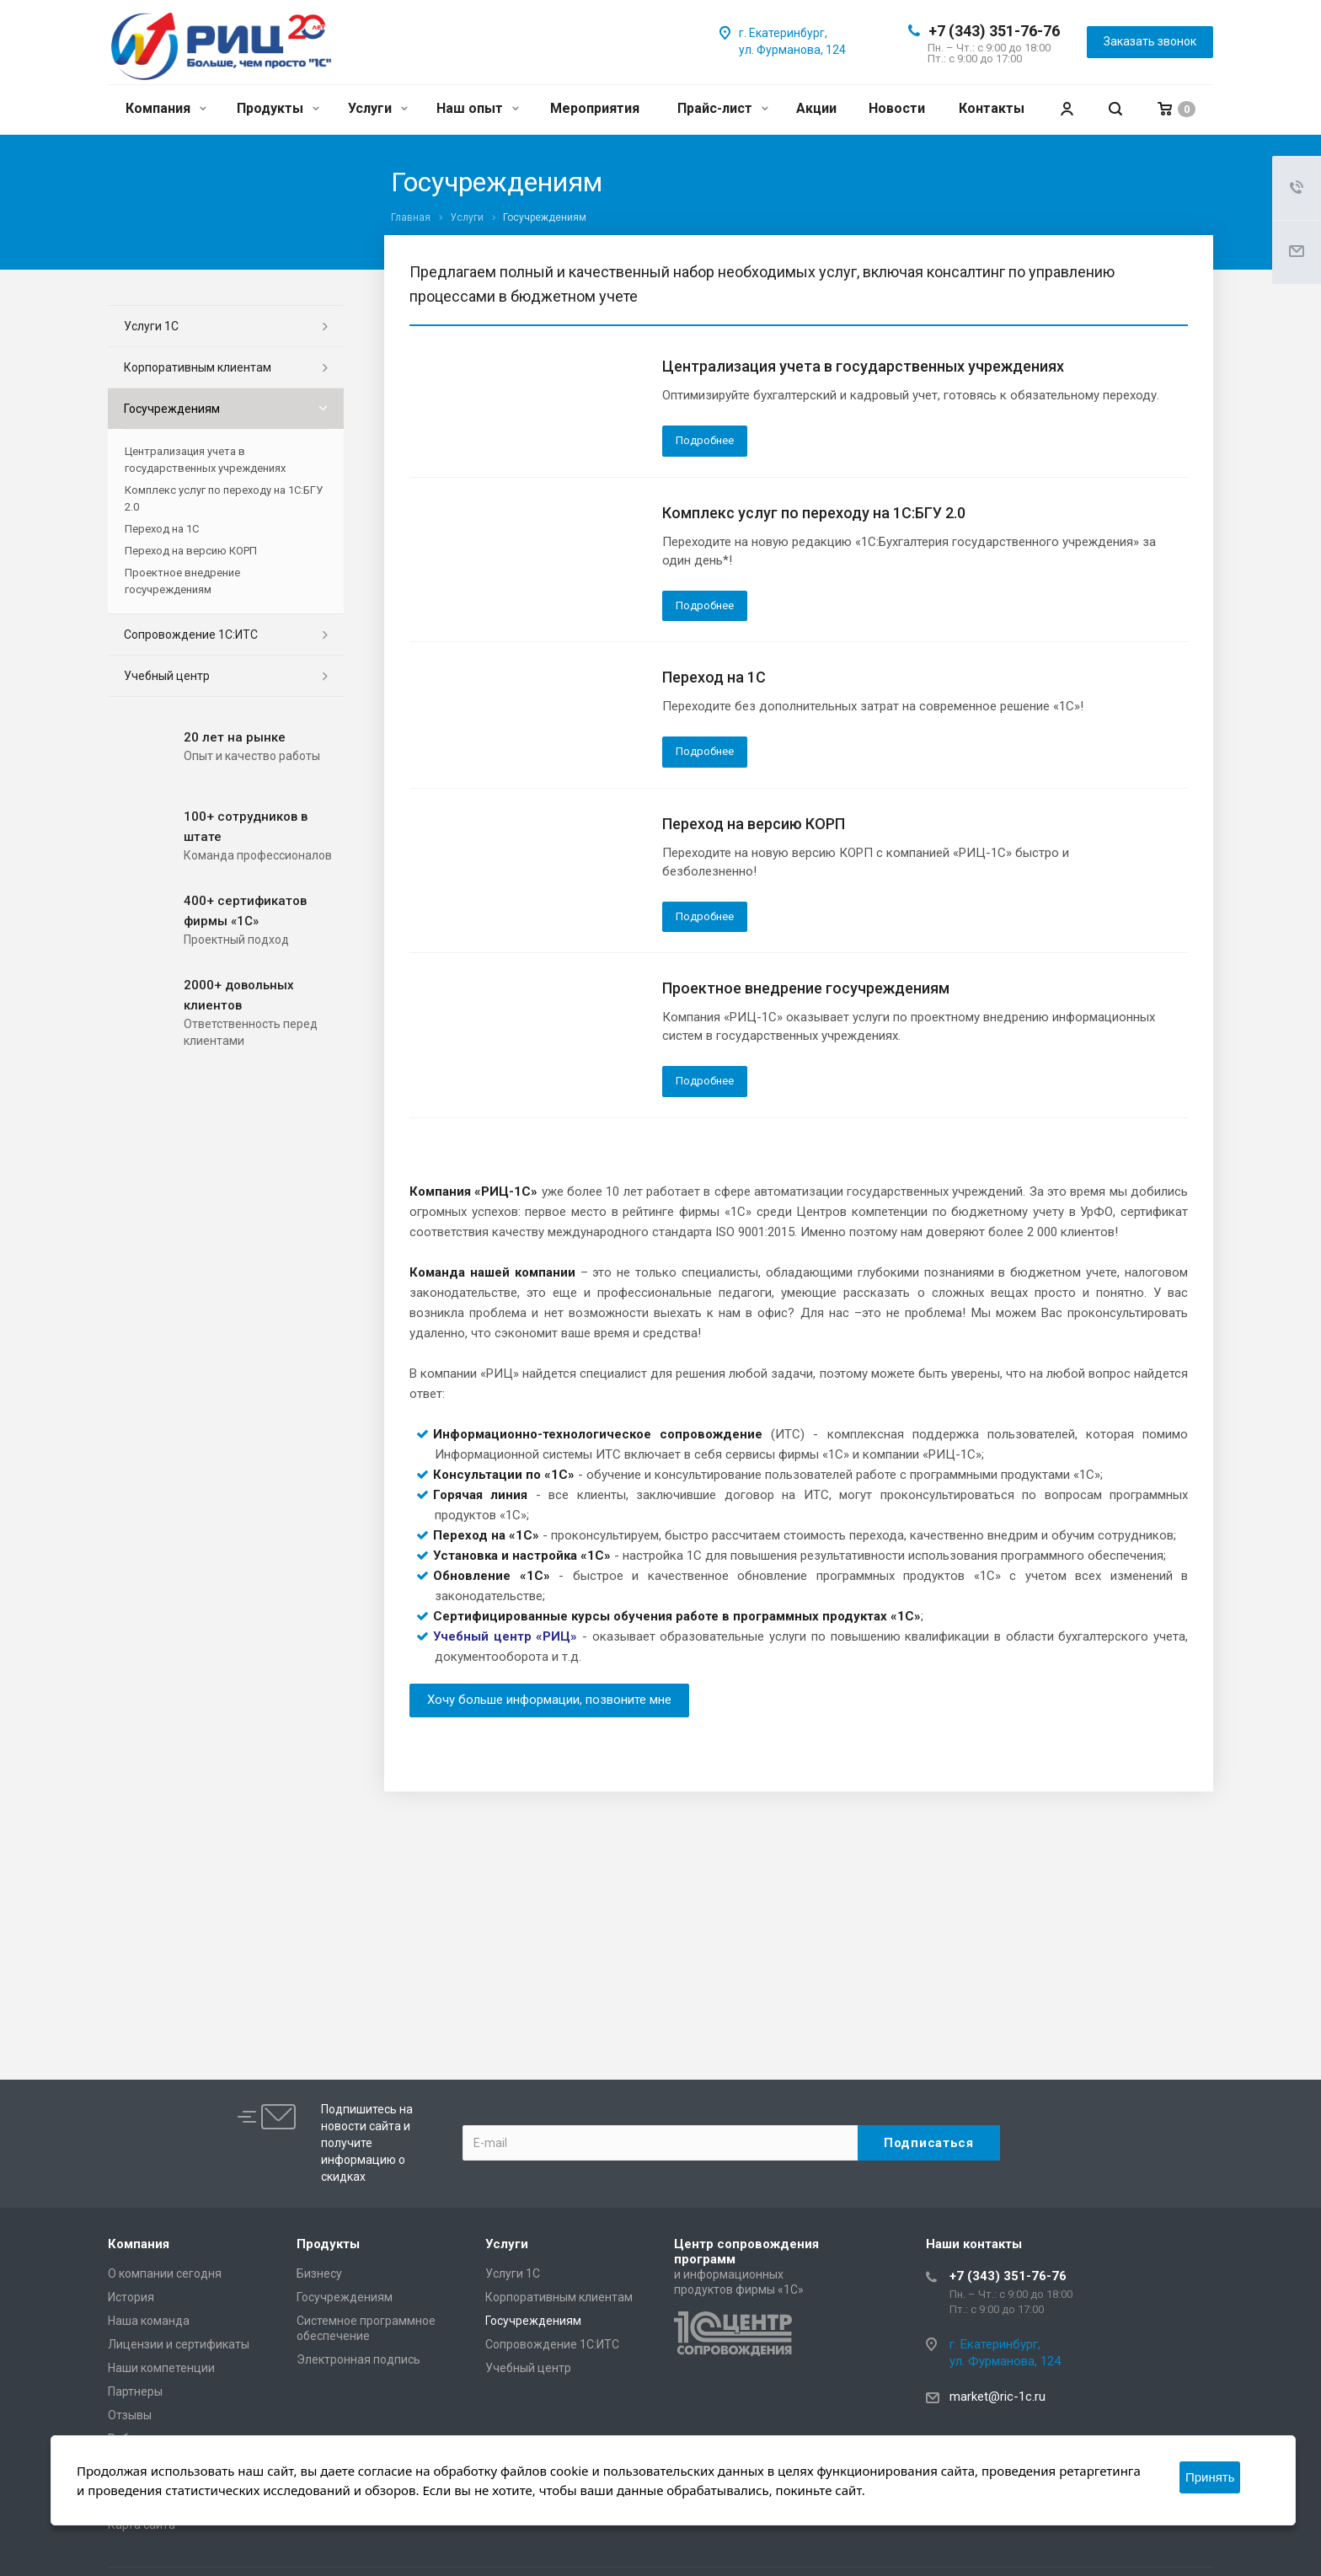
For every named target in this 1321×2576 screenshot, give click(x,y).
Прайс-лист (722, 108)
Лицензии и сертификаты (178, 2344)
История (131, 2297)
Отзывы (130, 2415)
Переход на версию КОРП (753, 824)
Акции (816, 108)
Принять (1210, 2477)
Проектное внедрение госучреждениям (805, 988)
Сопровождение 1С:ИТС (191, 634)
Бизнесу (319, 2273)
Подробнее (705, 440)
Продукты (278, 108)
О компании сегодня (165, 2273)
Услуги (378, 108)
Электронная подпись (358, 2359)
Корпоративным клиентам (197, 367)
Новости (897, 108)
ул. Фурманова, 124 (792, 49)
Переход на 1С (714, 677)
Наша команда (149, 2320)
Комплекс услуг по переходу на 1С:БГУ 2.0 (813, 513)
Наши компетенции (161, 2368)
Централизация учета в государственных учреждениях (863, 366)
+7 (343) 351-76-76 (994, 31)
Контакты (991, 108)
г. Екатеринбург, (783, 33)
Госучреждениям (172, 408)
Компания (166, 108)
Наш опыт (477, 108)
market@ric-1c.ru (997, 2396)
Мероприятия (594, 108)
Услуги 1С (151, 326)
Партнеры (135, 2391)
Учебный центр (167, 676)
